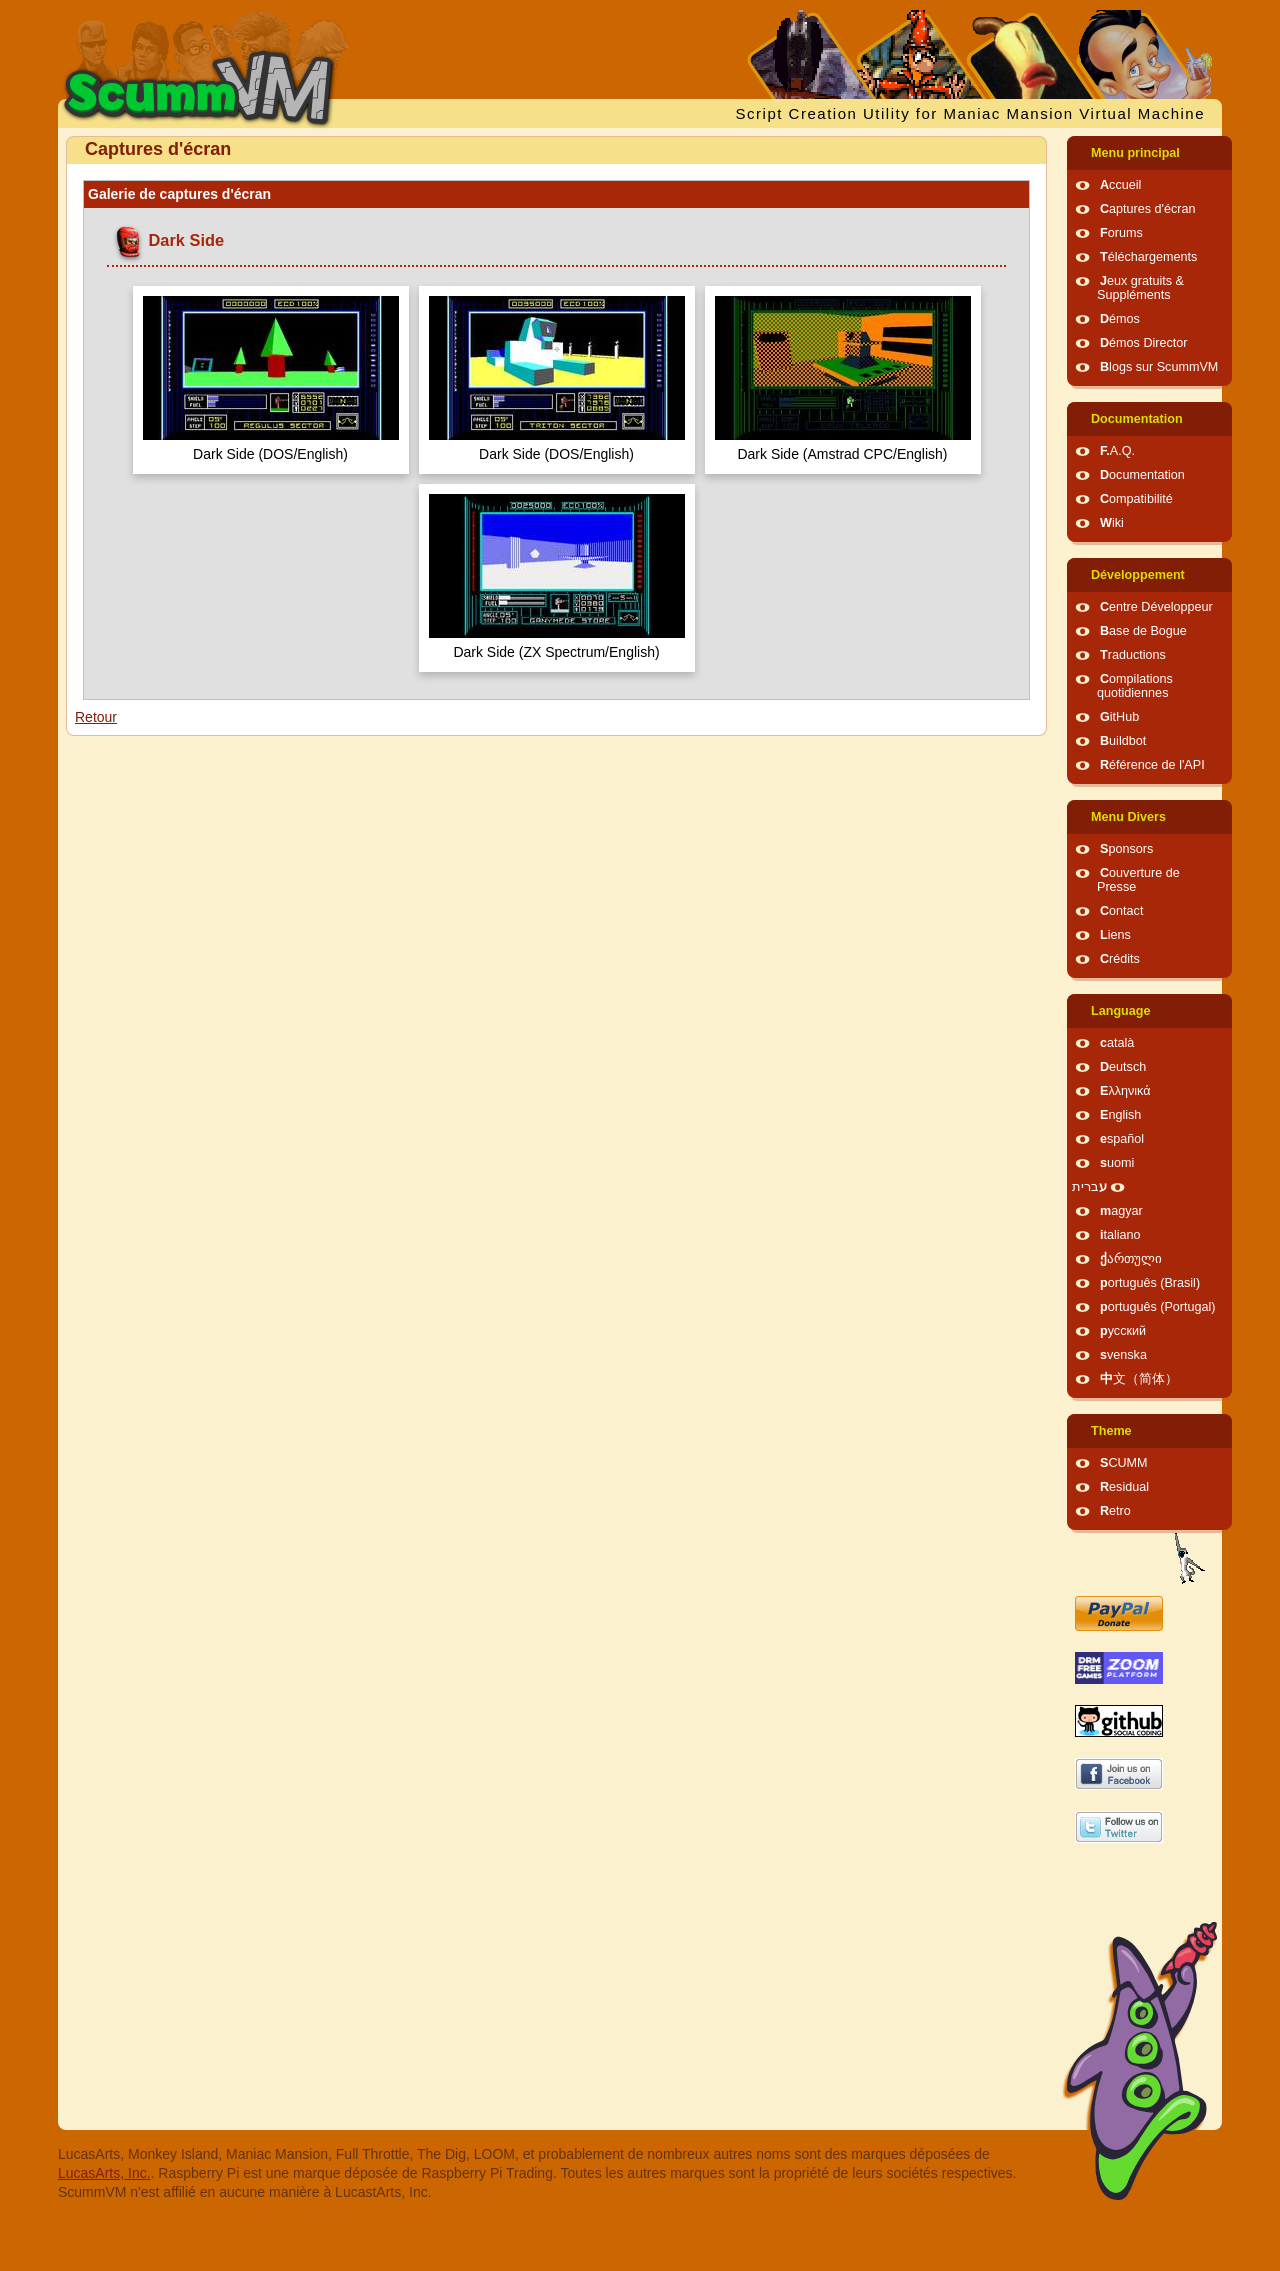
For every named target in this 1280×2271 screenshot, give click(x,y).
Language (1120, 1011)
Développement (1138, 575)
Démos (1120, 319)
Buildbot (1123, 741)
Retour (96, 717)
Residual (1124, 1487)
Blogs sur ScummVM (1159, 367)
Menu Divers (1128, 817)
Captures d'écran (1148, 209)
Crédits (1120, 959)
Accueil (1120, 185)
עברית (1089, 1187)
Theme (1111, 1431)
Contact (1121, 911)
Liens (1115, 935)
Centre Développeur (1156, 607)
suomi (1117, 1163)
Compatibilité (1136, 499)
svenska (1123, 1355)
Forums (1121, 233)
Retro (1115, 1511)
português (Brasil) (1150, 1283)
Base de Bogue (1143, 631)
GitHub (1119, 717)
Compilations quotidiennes (1135, 686)
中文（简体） (1139, 1379)
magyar (1121, 1211)
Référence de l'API (1152, 765)
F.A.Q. (1117, 451)
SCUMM (1124, 1463)
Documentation (1137, 419)
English (1120, 1115)
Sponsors (1126, 849)
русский (1123, 1331)
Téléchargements (1148, 257)
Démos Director (1144, 343)
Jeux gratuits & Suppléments (1140, 288)
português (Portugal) (1158, 1307)
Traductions (1133, 655)
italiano (1120, 1235)
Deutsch (1123, 1067)
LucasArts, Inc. (104, 2173)
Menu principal (1135, 153)
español (1122, 1139)
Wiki (1112, 523)
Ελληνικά (1125, 1091)
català (1117, 1043)
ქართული (1131, 1259)
